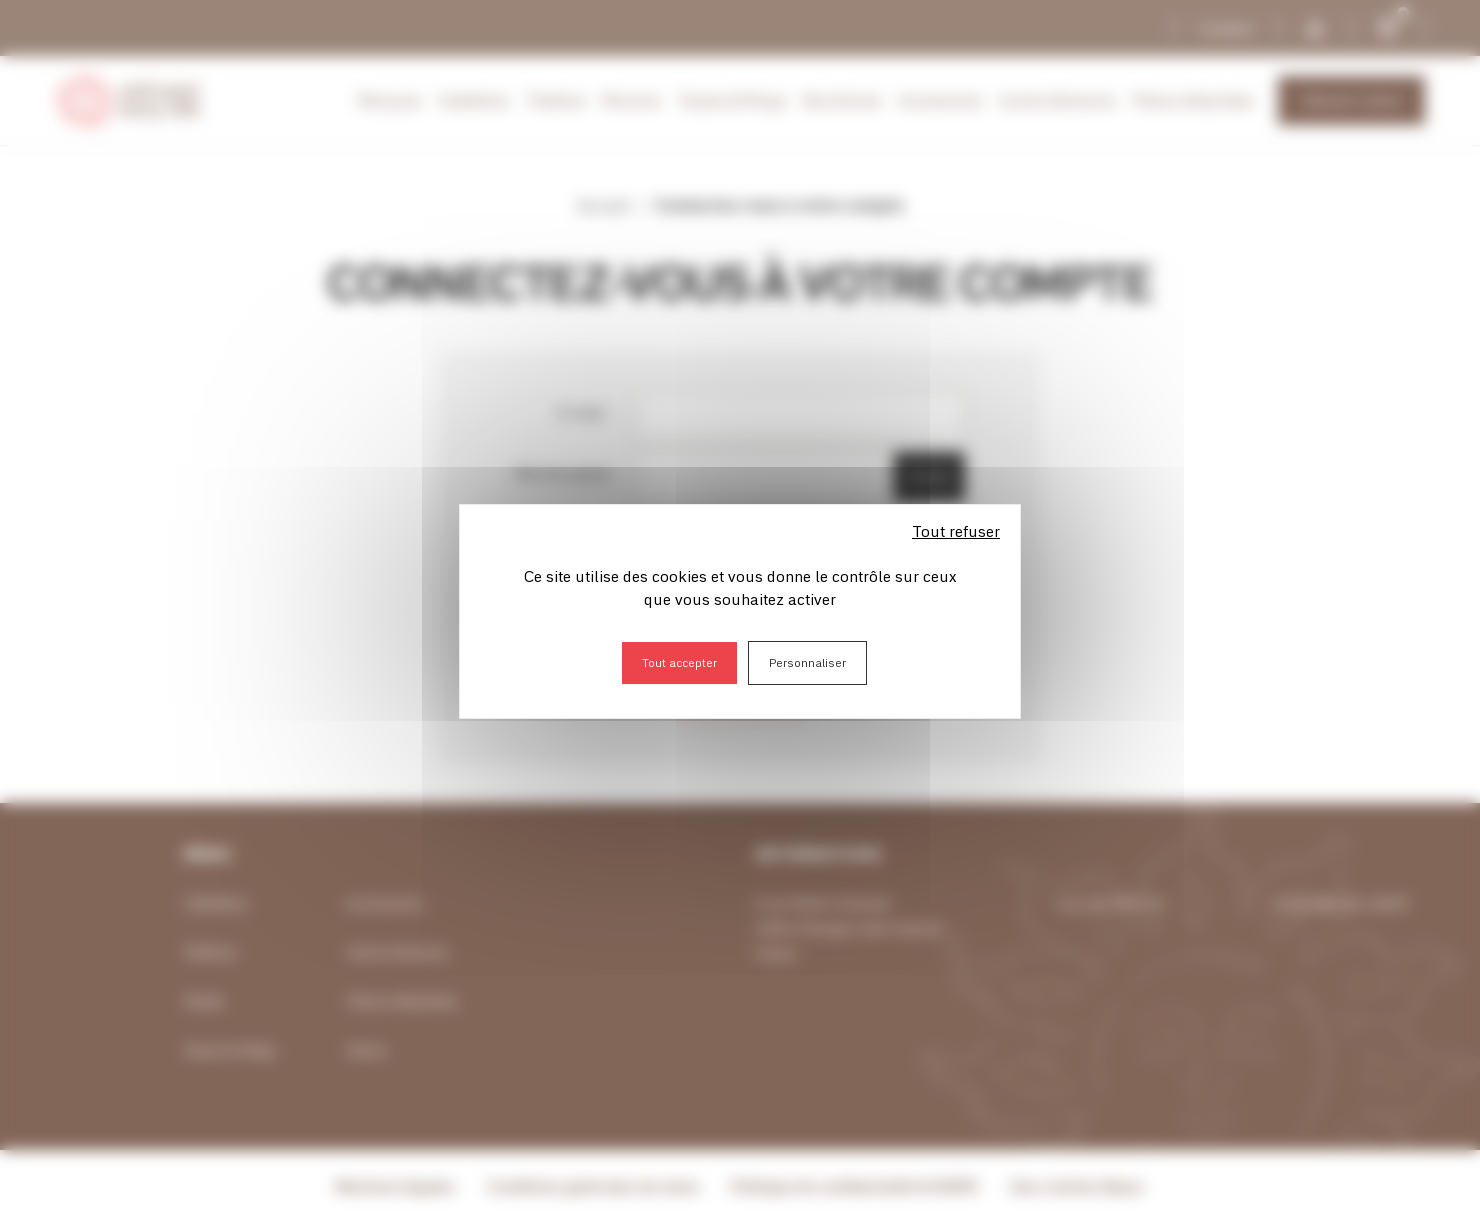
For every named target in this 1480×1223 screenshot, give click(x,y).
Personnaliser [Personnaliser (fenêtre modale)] (807, 662)
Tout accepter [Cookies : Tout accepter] (679, 662)
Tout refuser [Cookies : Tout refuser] (956, 531)
